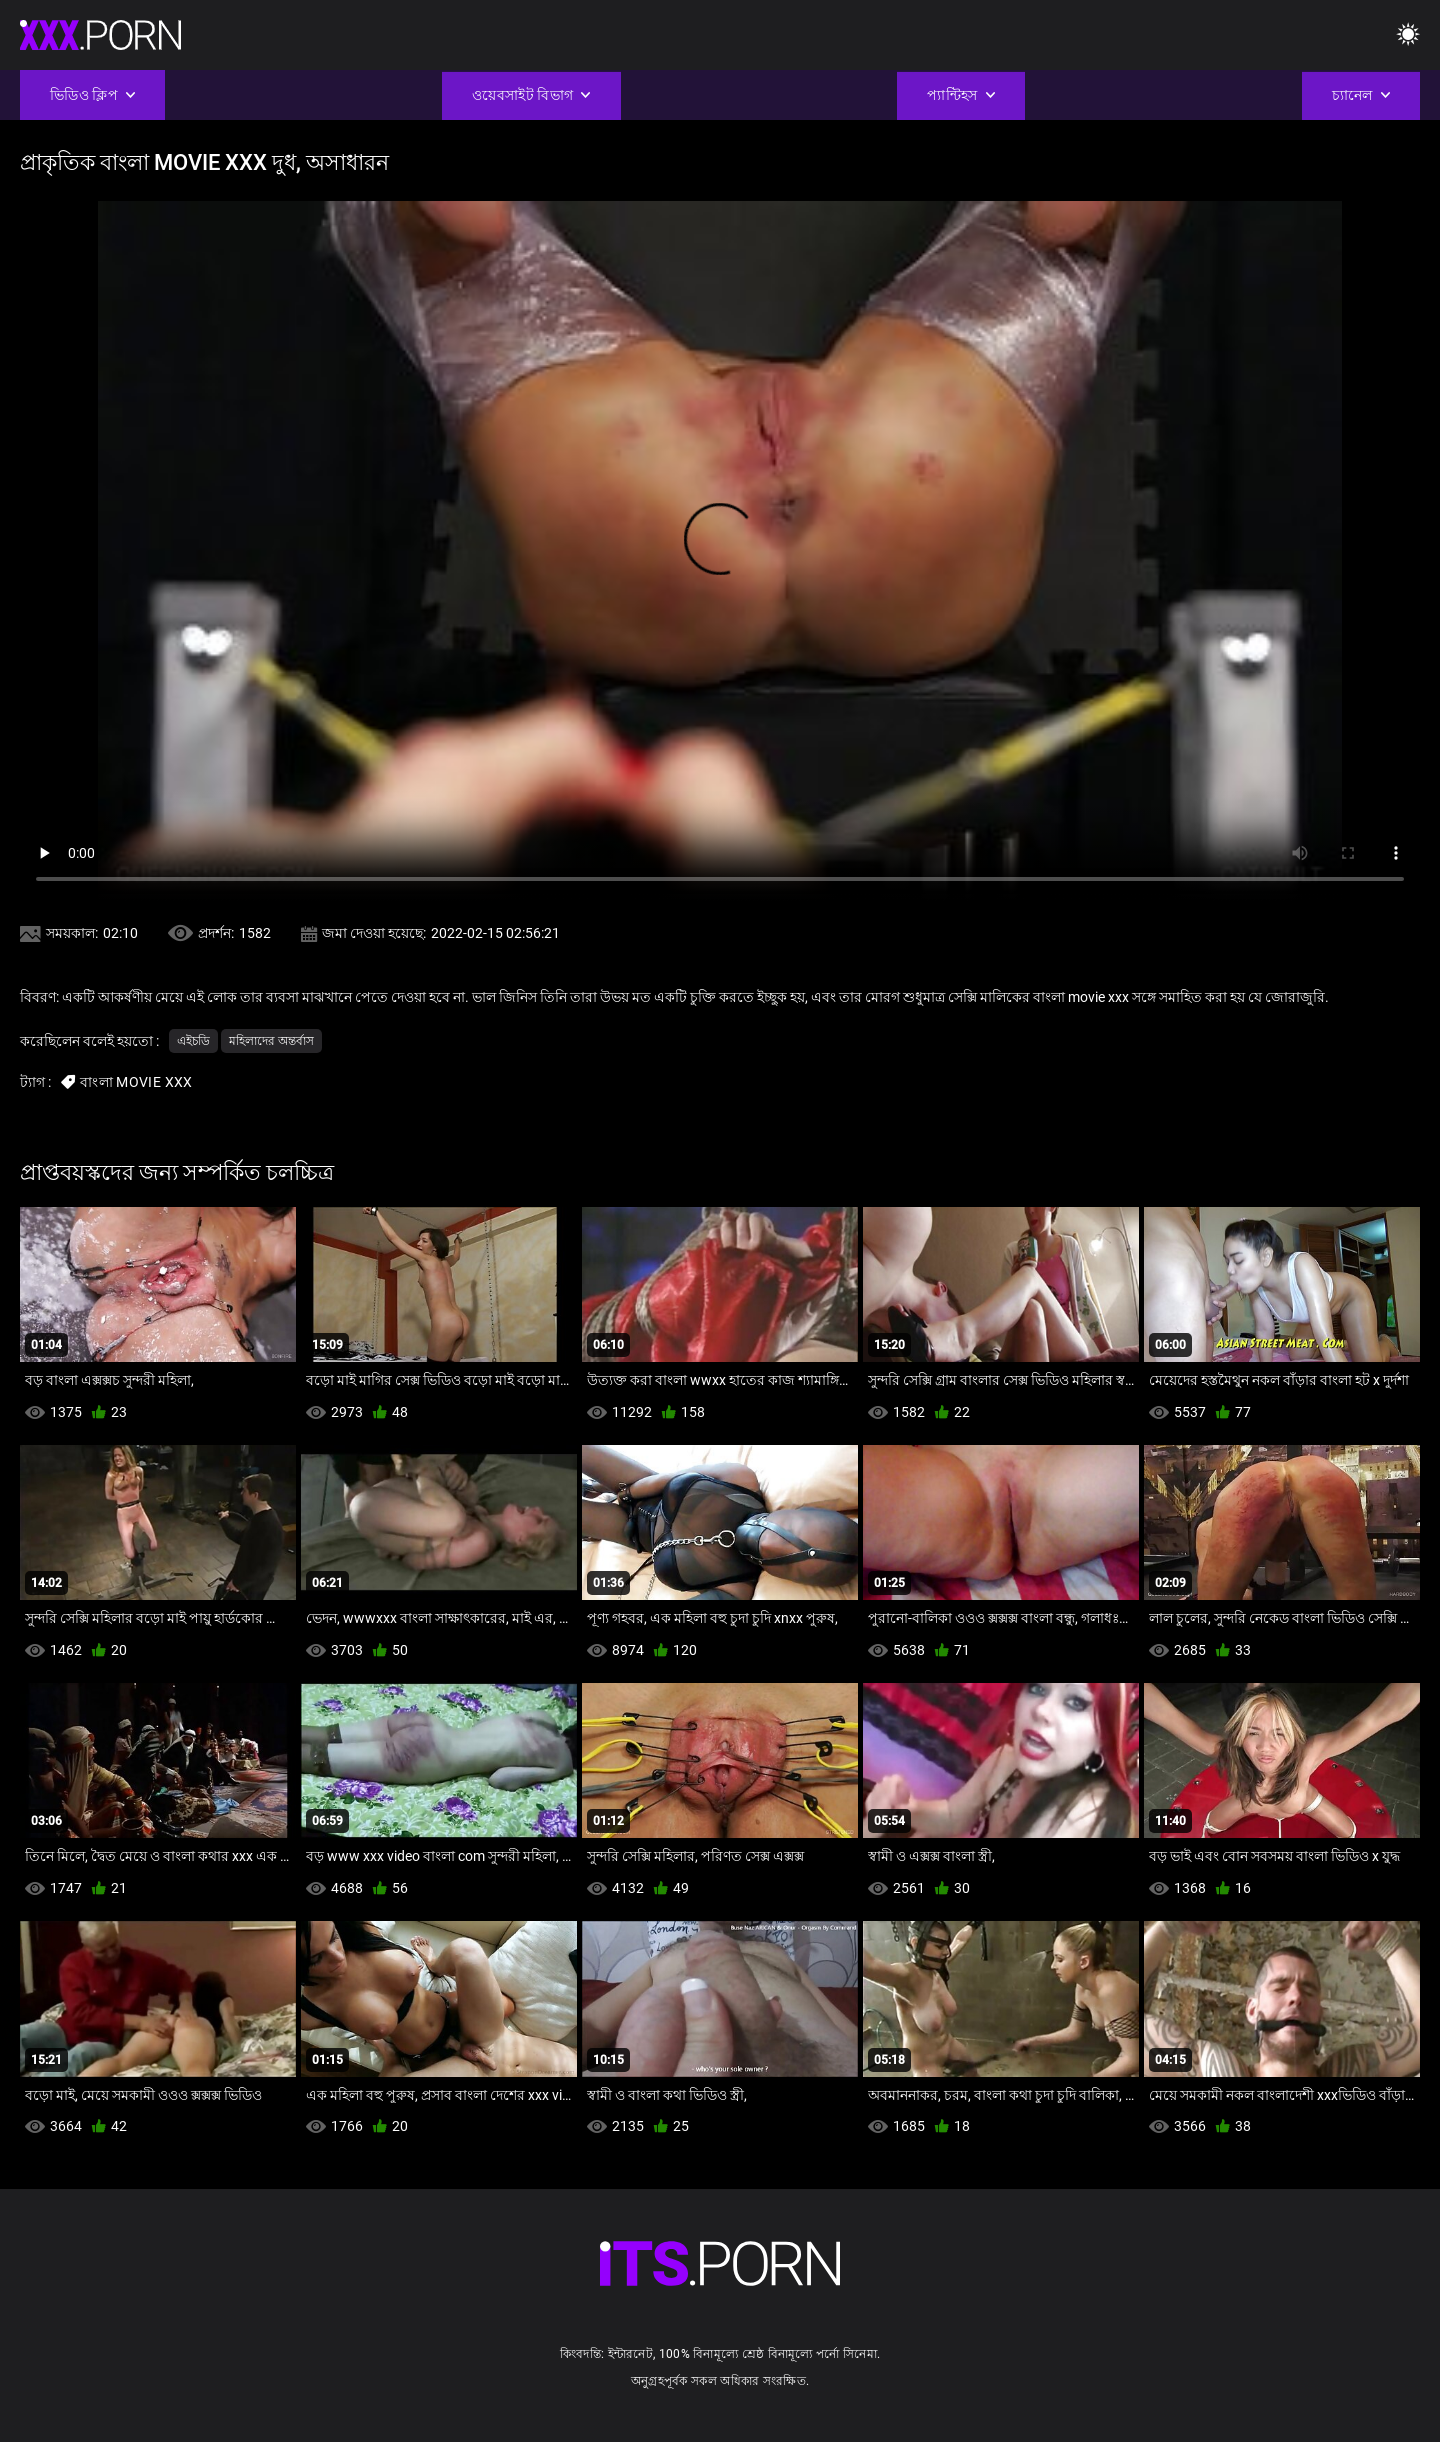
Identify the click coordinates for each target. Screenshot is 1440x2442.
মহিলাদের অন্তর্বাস (271, 1041)
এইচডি (193, 1041)
